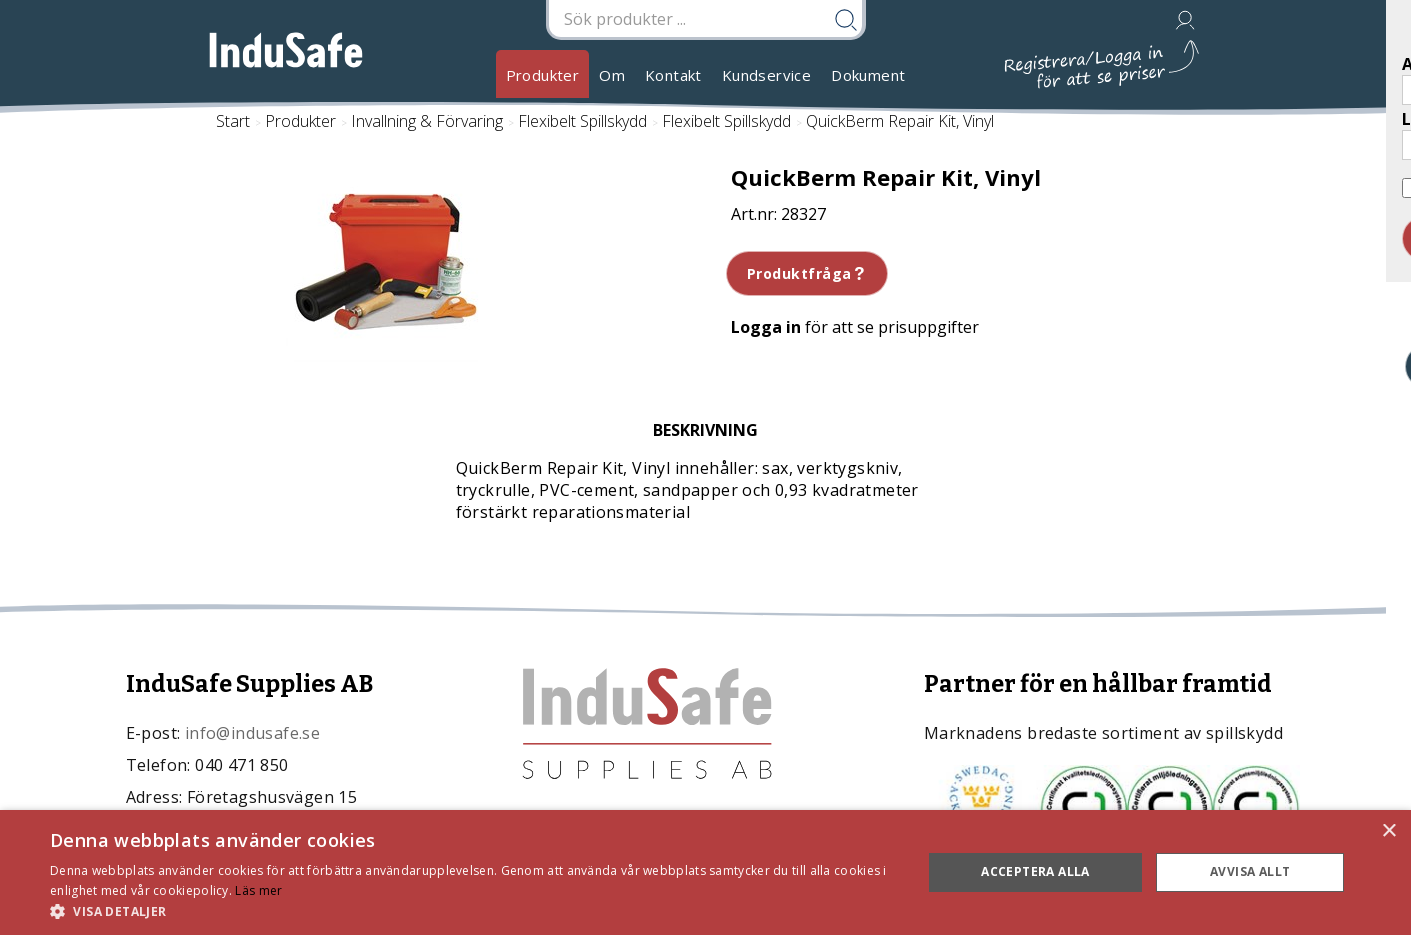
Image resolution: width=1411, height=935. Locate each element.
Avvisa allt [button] (1250, 871)
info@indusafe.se (252, 733)
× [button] (1388, 831)
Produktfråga (807, 273)
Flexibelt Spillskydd (582, 121)
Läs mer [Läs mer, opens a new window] (258, 890)
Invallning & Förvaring (427, 121)
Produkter (543, 75)
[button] (473, 910)
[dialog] (705, 872)
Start (233, 121)
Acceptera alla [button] (1035, 871)
